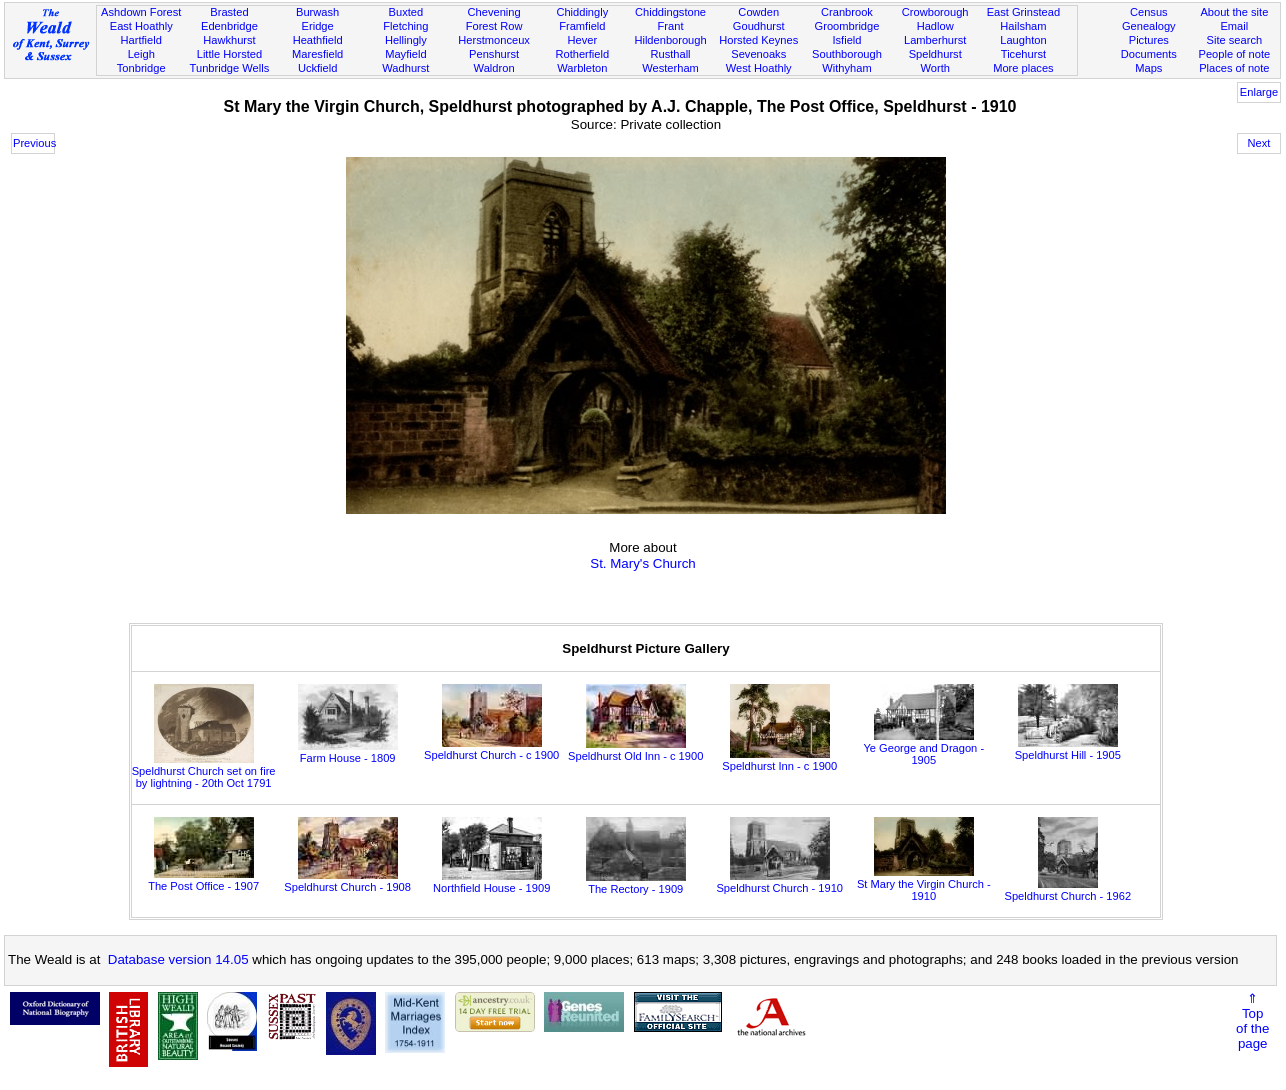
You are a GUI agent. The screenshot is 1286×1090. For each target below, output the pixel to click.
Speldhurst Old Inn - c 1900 (635, 750)
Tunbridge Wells (230, 68)
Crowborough (935, 12)
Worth (934, 68)
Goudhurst (759, 26)
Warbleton (582, 68)
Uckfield (318, 68)
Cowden (758, 12)
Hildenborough (670, 40)
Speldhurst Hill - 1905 (1068, 749)
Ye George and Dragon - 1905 (923, 748)
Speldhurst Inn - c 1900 (779, 760)
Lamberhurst (935, 40)
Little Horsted (229, 54)
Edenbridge (229, 26)
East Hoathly (141, 26)
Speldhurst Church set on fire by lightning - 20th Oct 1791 (204, 771)
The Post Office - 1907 (203, 880)
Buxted (406, 12)
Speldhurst (935, 54)
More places (1023, 68)
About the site (1234, 12)
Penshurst (494, 54)
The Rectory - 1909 (636, 883)
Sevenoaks (758, 54)
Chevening (494, 12)
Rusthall (670, 54)
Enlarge (1259, 92)
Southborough (847, 54)
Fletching (405, 26)
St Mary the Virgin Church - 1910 (924, 884)
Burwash (317, 12)
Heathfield (318, 40)
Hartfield (141, 40)
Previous (34, 143)
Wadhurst (405, 68)
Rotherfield (582, 54)
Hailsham (1023, 26)
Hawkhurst (229, 40)
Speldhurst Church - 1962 (1067, 890)
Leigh (141, 54)
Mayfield (405, 54)
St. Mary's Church (643, 563)
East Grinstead (1023, 12)
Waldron (494, 68)
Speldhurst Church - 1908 (347, 881)
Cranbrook (847, 12)
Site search (1235, 40)
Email (1234, 26)
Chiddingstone (670, 12)
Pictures (1149, 40)
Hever (582, 40)
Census (1149, 12)
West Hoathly (759, 68)
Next (1259, 143)
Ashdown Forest (141, 12)
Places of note (1234, 68)
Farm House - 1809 (348, 752)
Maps (1148, 68)
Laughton (1023, 40)
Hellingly (406, 40)
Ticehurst (1023, 54)
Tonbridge (141, 68)
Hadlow (935, 26)
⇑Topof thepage (1252, 1021)
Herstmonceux (494, 40)
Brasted (229, 12)
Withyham (846, 68)
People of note (1235, 54)
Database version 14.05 (178, 959)
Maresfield (317, 54)
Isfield (846, 40)
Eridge (318, 26)
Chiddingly (582, 12)
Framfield (582, 26)
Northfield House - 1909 (491, 882)
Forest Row (494, 26)
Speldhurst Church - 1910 (779, 882)
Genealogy (1149, 26)
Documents (1149, 54)
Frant (671, 26)
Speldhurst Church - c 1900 (491, 749)
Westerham (670, 68)
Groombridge (847, 26)
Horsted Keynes (758, 40)
